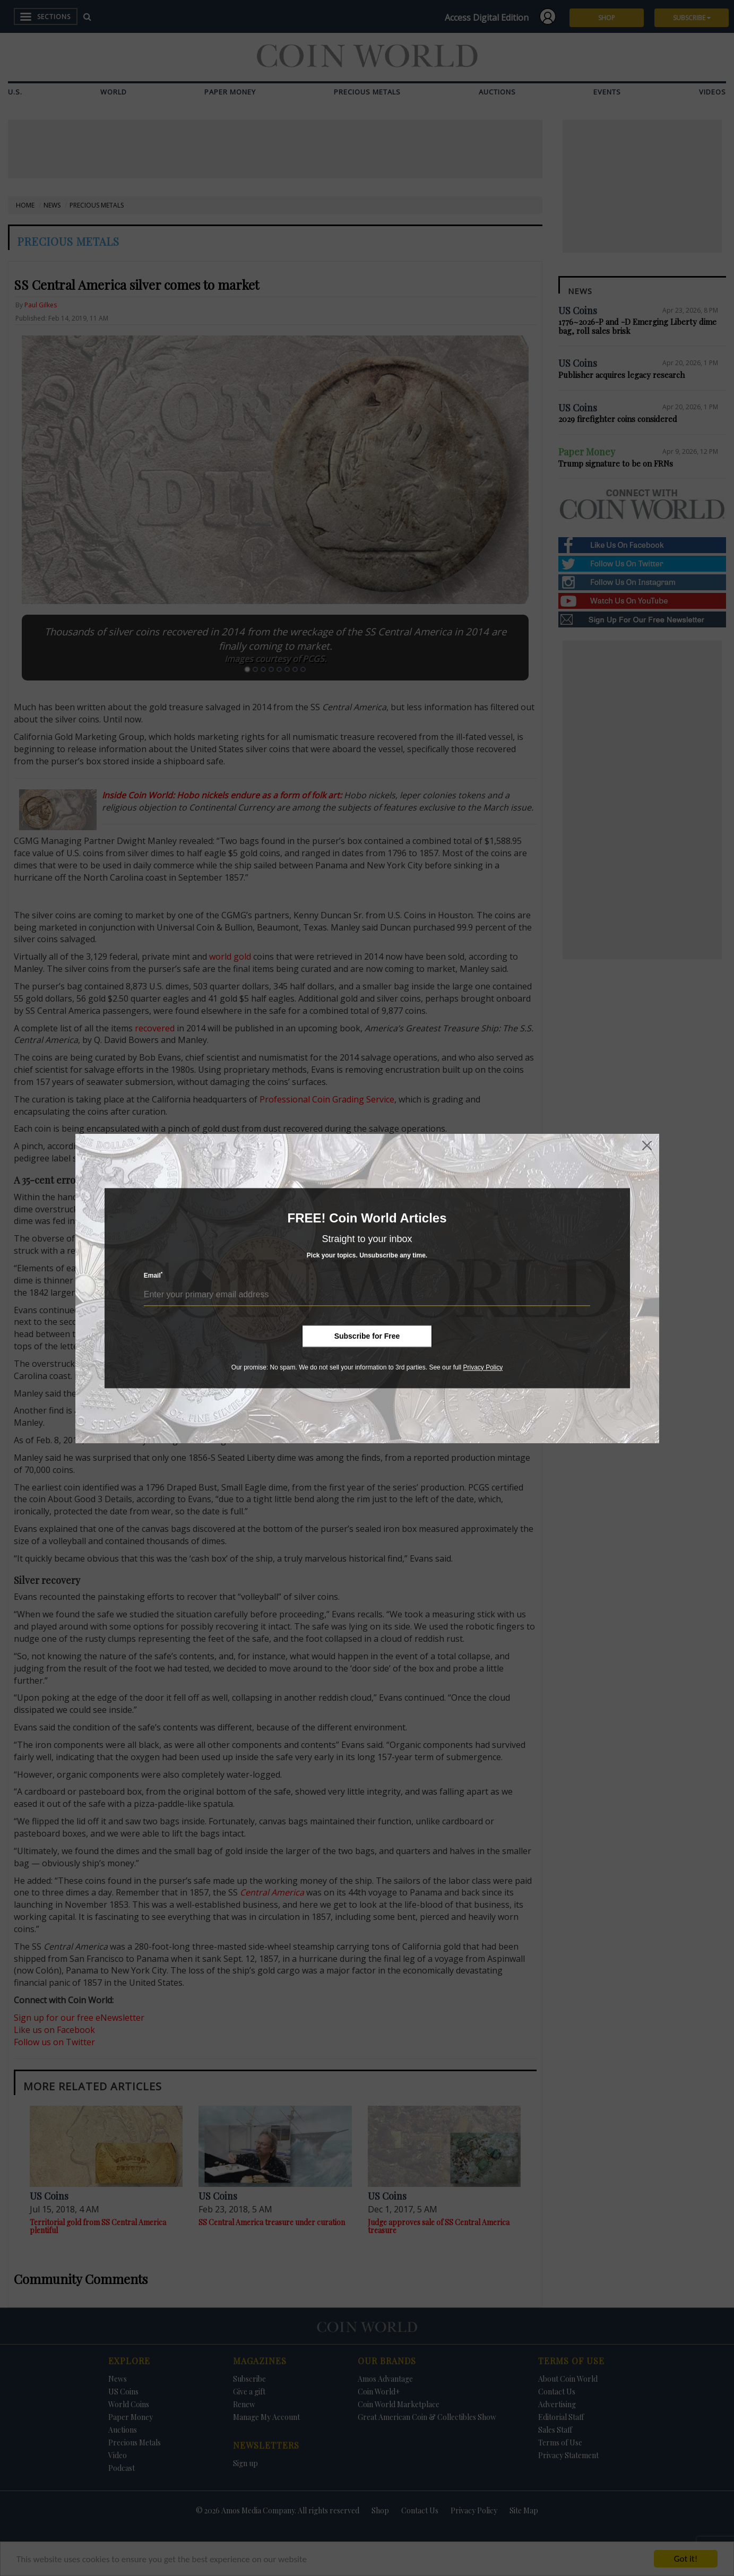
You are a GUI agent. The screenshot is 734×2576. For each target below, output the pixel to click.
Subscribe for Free (367, 1336)
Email (153, 1275)
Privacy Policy (483, 1367)
